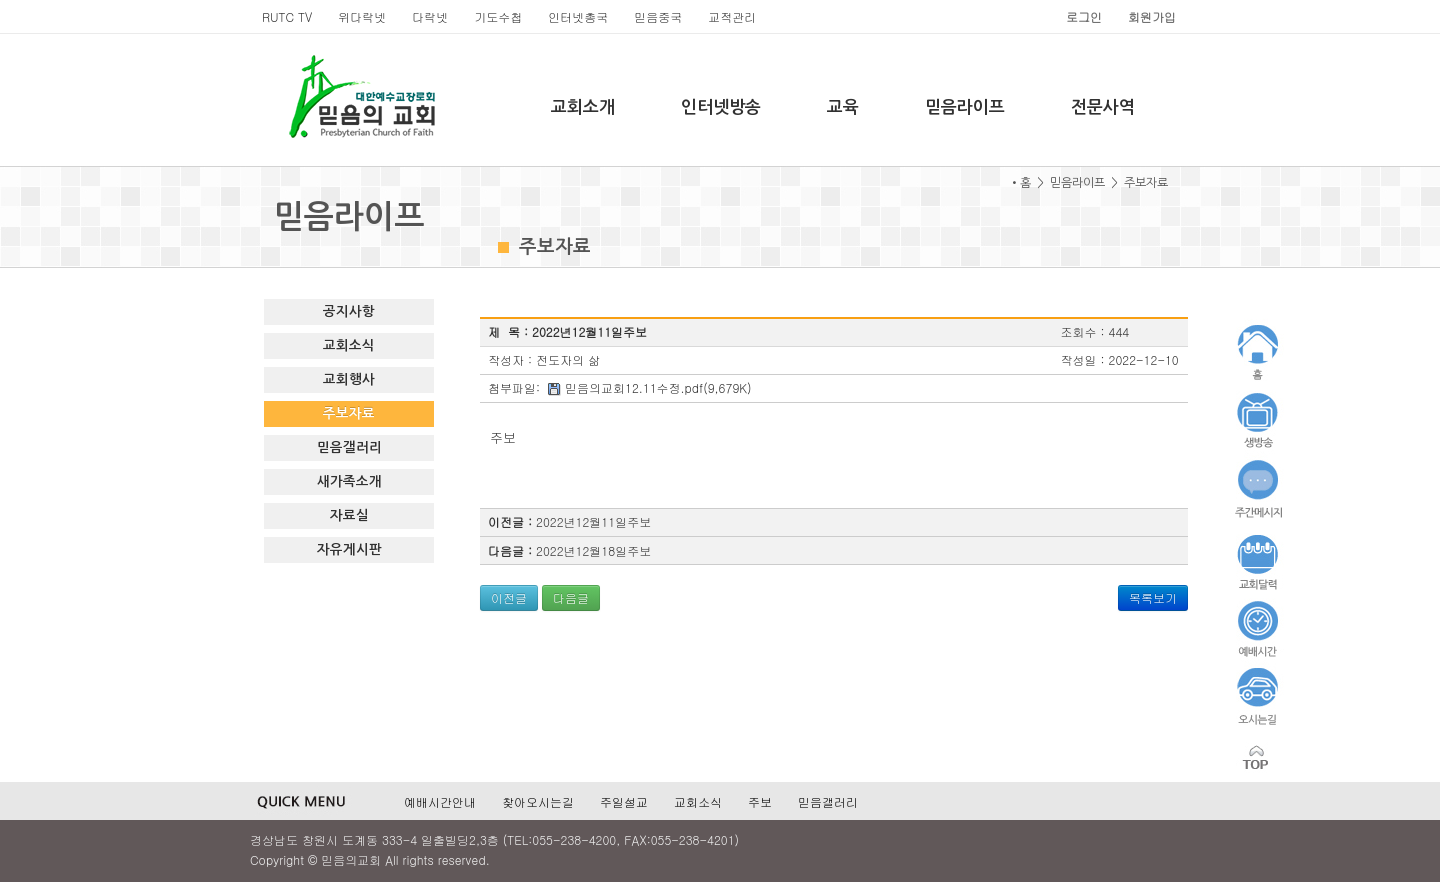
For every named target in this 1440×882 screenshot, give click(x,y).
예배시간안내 (440, 801)
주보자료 (349, 413)
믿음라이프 (965, 107)
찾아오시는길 (538, 801)
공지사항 (349, 311)
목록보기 (1153, 597)
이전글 (509, 597)
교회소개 (583, 107)
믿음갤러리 (349, 447)
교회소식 (349, 345)
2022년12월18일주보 (593, 550)
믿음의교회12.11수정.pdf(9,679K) (658, 387)
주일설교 (624, 801)
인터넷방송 (721, 107)
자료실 (349, 515)
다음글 (571, 597)
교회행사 (349, 379)
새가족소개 (349, 481)
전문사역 (1103, 107)
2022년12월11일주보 (593, 521)
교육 (843, 107)
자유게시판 (349, 549)
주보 (760, 801)
